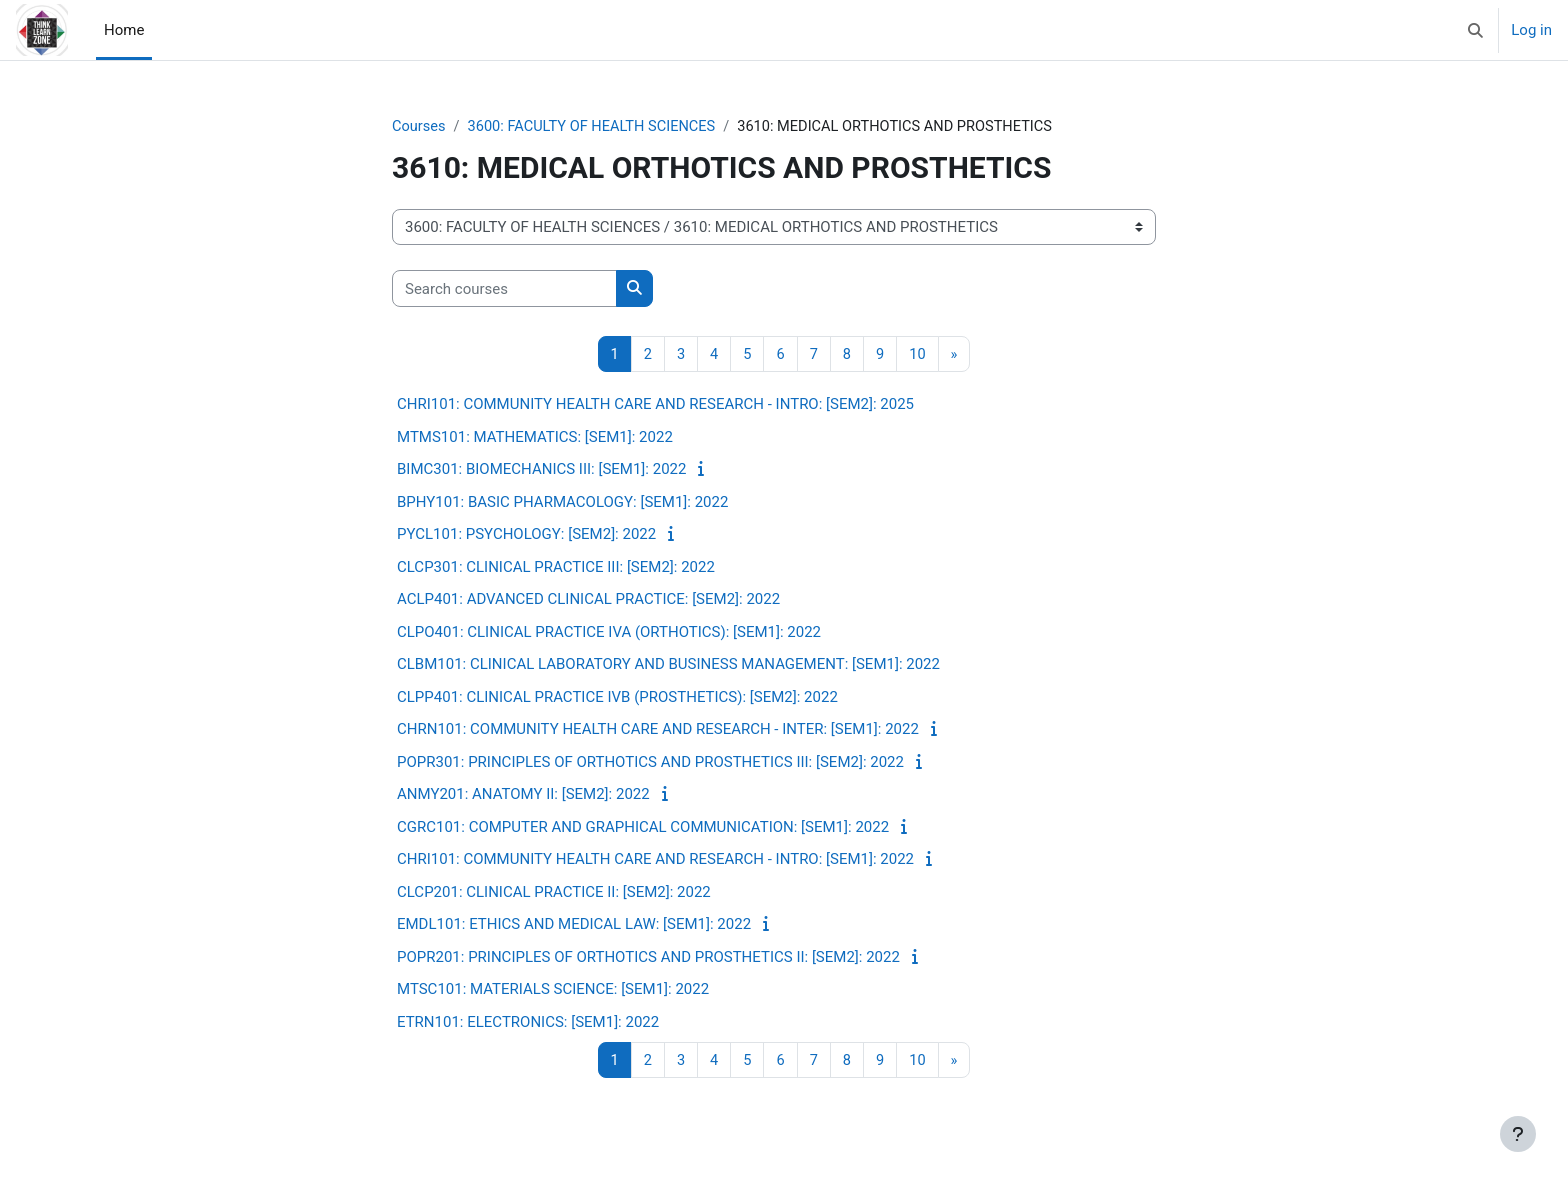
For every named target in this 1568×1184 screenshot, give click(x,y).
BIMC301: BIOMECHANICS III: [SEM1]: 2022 (541, 470)
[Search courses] (504, 289)
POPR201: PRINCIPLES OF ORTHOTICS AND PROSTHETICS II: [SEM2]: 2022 (648, 958)
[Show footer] (1518, 1134)
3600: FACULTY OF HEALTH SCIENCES (596, 127)
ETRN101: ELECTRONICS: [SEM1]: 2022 (528, 1023)
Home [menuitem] (124, 30)
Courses (419, 127)
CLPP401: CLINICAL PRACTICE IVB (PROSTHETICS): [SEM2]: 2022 (617, 698)
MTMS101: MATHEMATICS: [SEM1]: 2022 (535, 438)
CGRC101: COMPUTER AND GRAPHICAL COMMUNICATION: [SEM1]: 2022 (643, 828)
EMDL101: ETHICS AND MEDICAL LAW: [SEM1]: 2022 (574, 925)
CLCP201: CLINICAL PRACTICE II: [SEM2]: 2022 (554, 893)
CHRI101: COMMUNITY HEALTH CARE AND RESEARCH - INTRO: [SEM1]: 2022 (655, 860)
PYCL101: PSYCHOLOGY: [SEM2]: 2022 (526, 535)
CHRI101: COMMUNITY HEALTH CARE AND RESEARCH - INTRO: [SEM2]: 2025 (655, 405)
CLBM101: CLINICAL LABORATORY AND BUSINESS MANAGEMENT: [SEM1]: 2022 (668, 665)
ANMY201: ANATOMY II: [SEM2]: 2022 (523, 795)
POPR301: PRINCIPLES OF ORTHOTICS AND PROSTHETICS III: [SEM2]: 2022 (650, 763)
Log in (1531, 30)
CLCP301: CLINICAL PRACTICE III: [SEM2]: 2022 (556, 568)
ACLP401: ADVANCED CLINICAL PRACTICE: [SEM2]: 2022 (588, 600)
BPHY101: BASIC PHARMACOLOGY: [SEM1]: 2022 (562, 503)
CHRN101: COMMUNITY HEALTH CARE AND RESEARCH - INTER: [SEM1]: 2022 (658, 730)
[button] (1476, 30)
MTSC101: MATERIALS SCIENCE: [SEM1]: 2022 (553, 990)
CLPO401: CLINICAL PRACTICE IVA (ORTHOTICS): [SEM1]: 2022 (609, 633)
